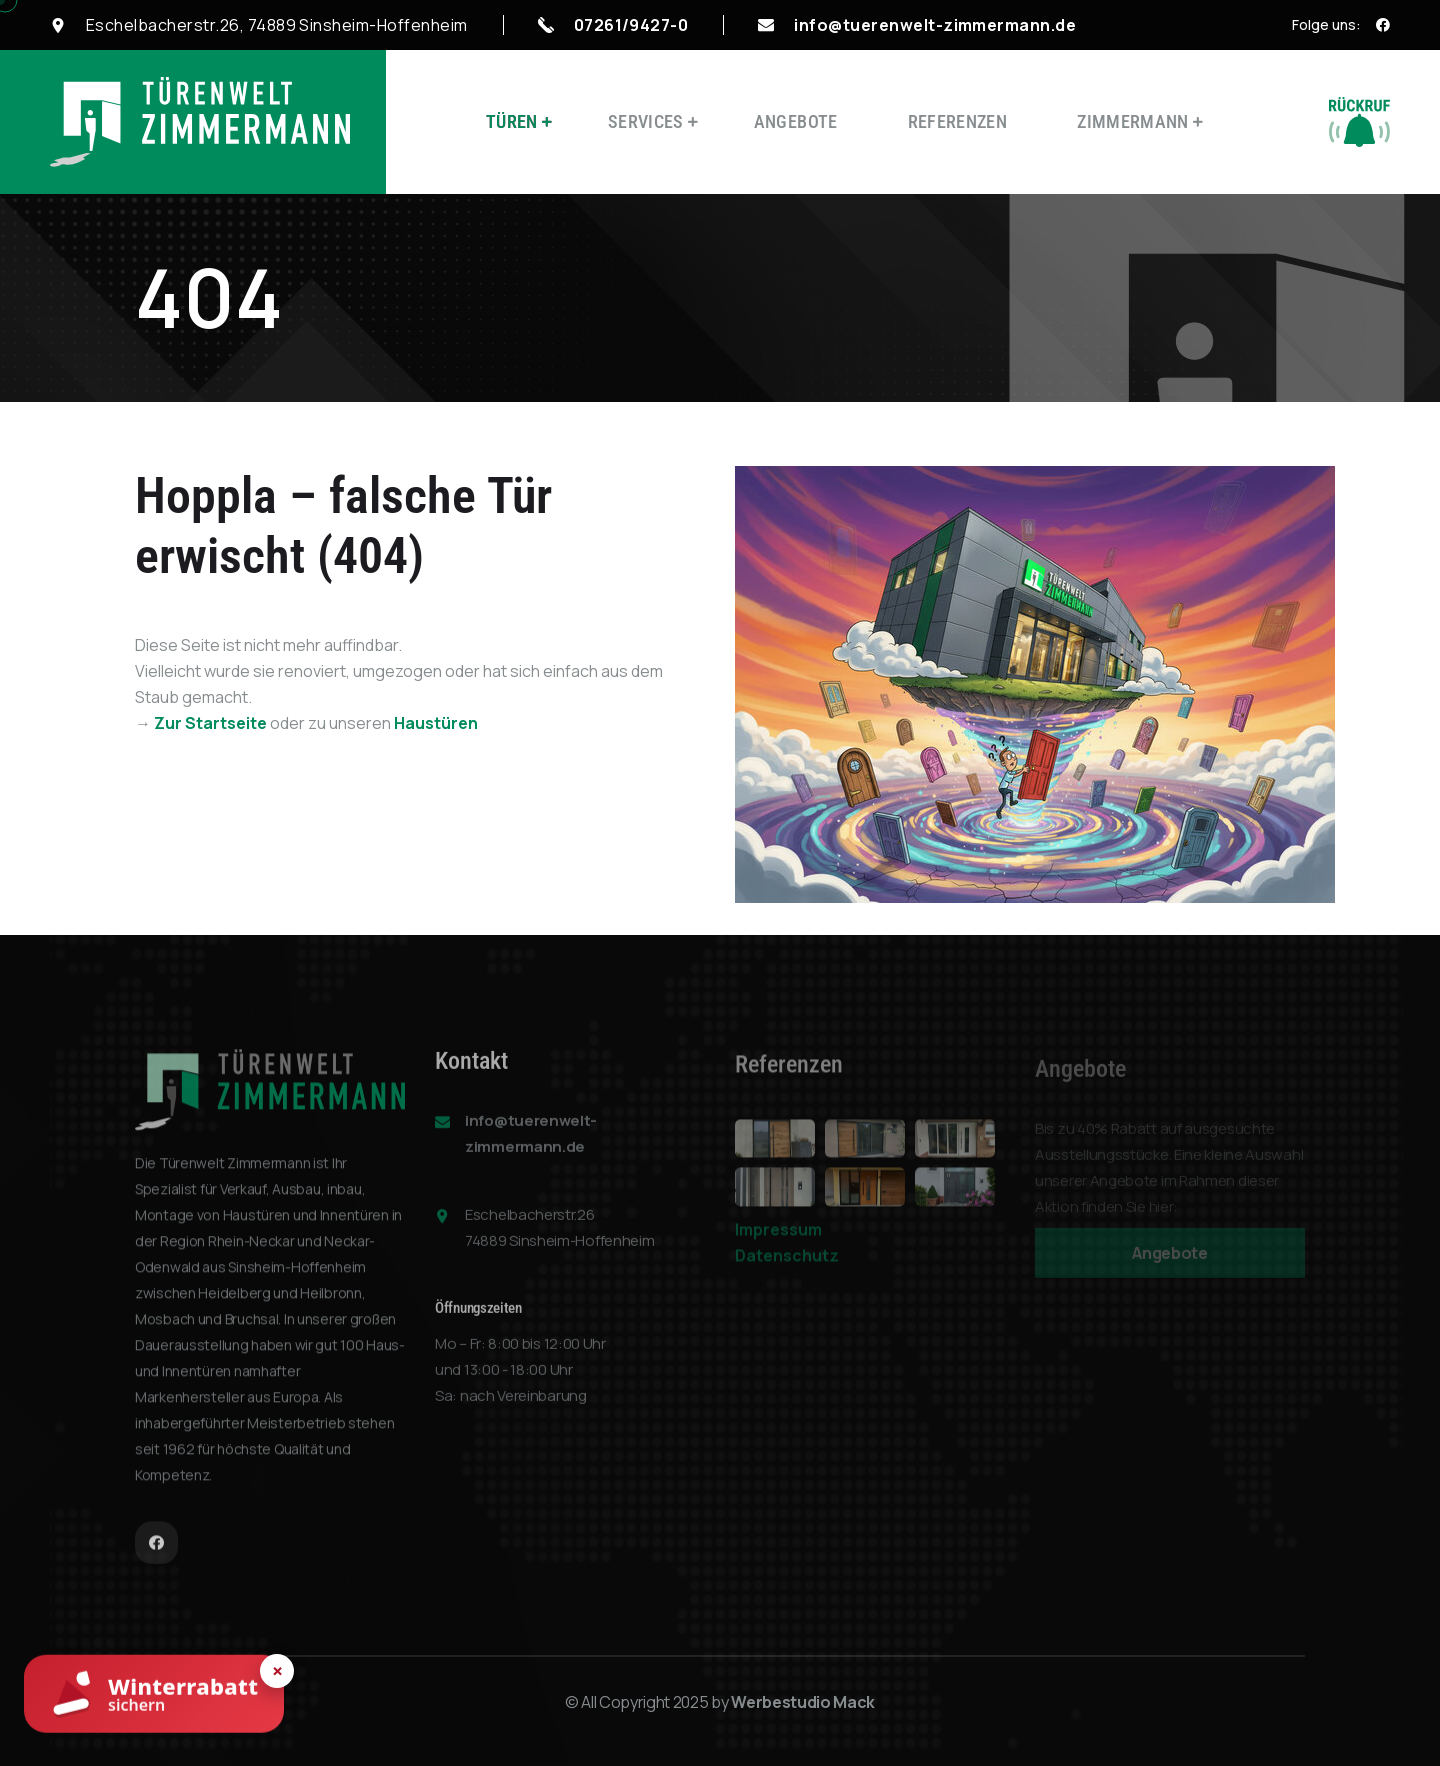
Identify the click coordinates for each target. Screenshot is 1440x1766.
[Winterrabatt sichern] (154, 1696)
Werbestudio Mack (803, 1702)
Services (646, 121)
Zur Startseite (210, 723)
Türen (512, 121)
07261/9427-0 (631, 25)
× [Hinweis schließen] (277, 1671)
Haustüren (436, 723)
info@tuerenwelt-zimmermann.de (935, 25)
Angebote (796, 121)
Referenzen (958, 121)
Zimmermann (1133, 121)
